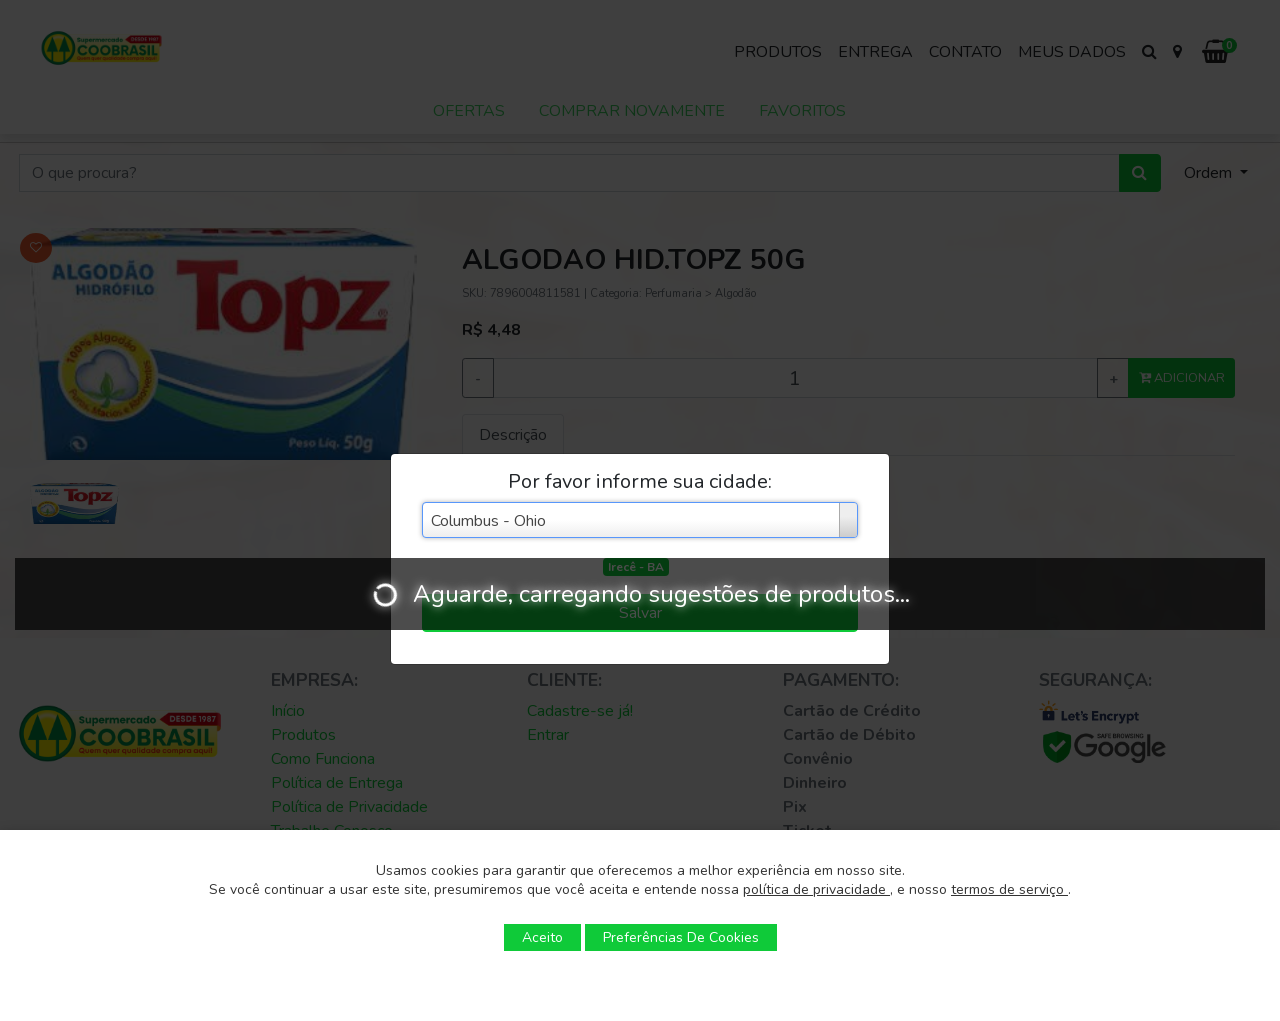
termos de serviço (1009, 889)
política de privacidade (816, 889)
